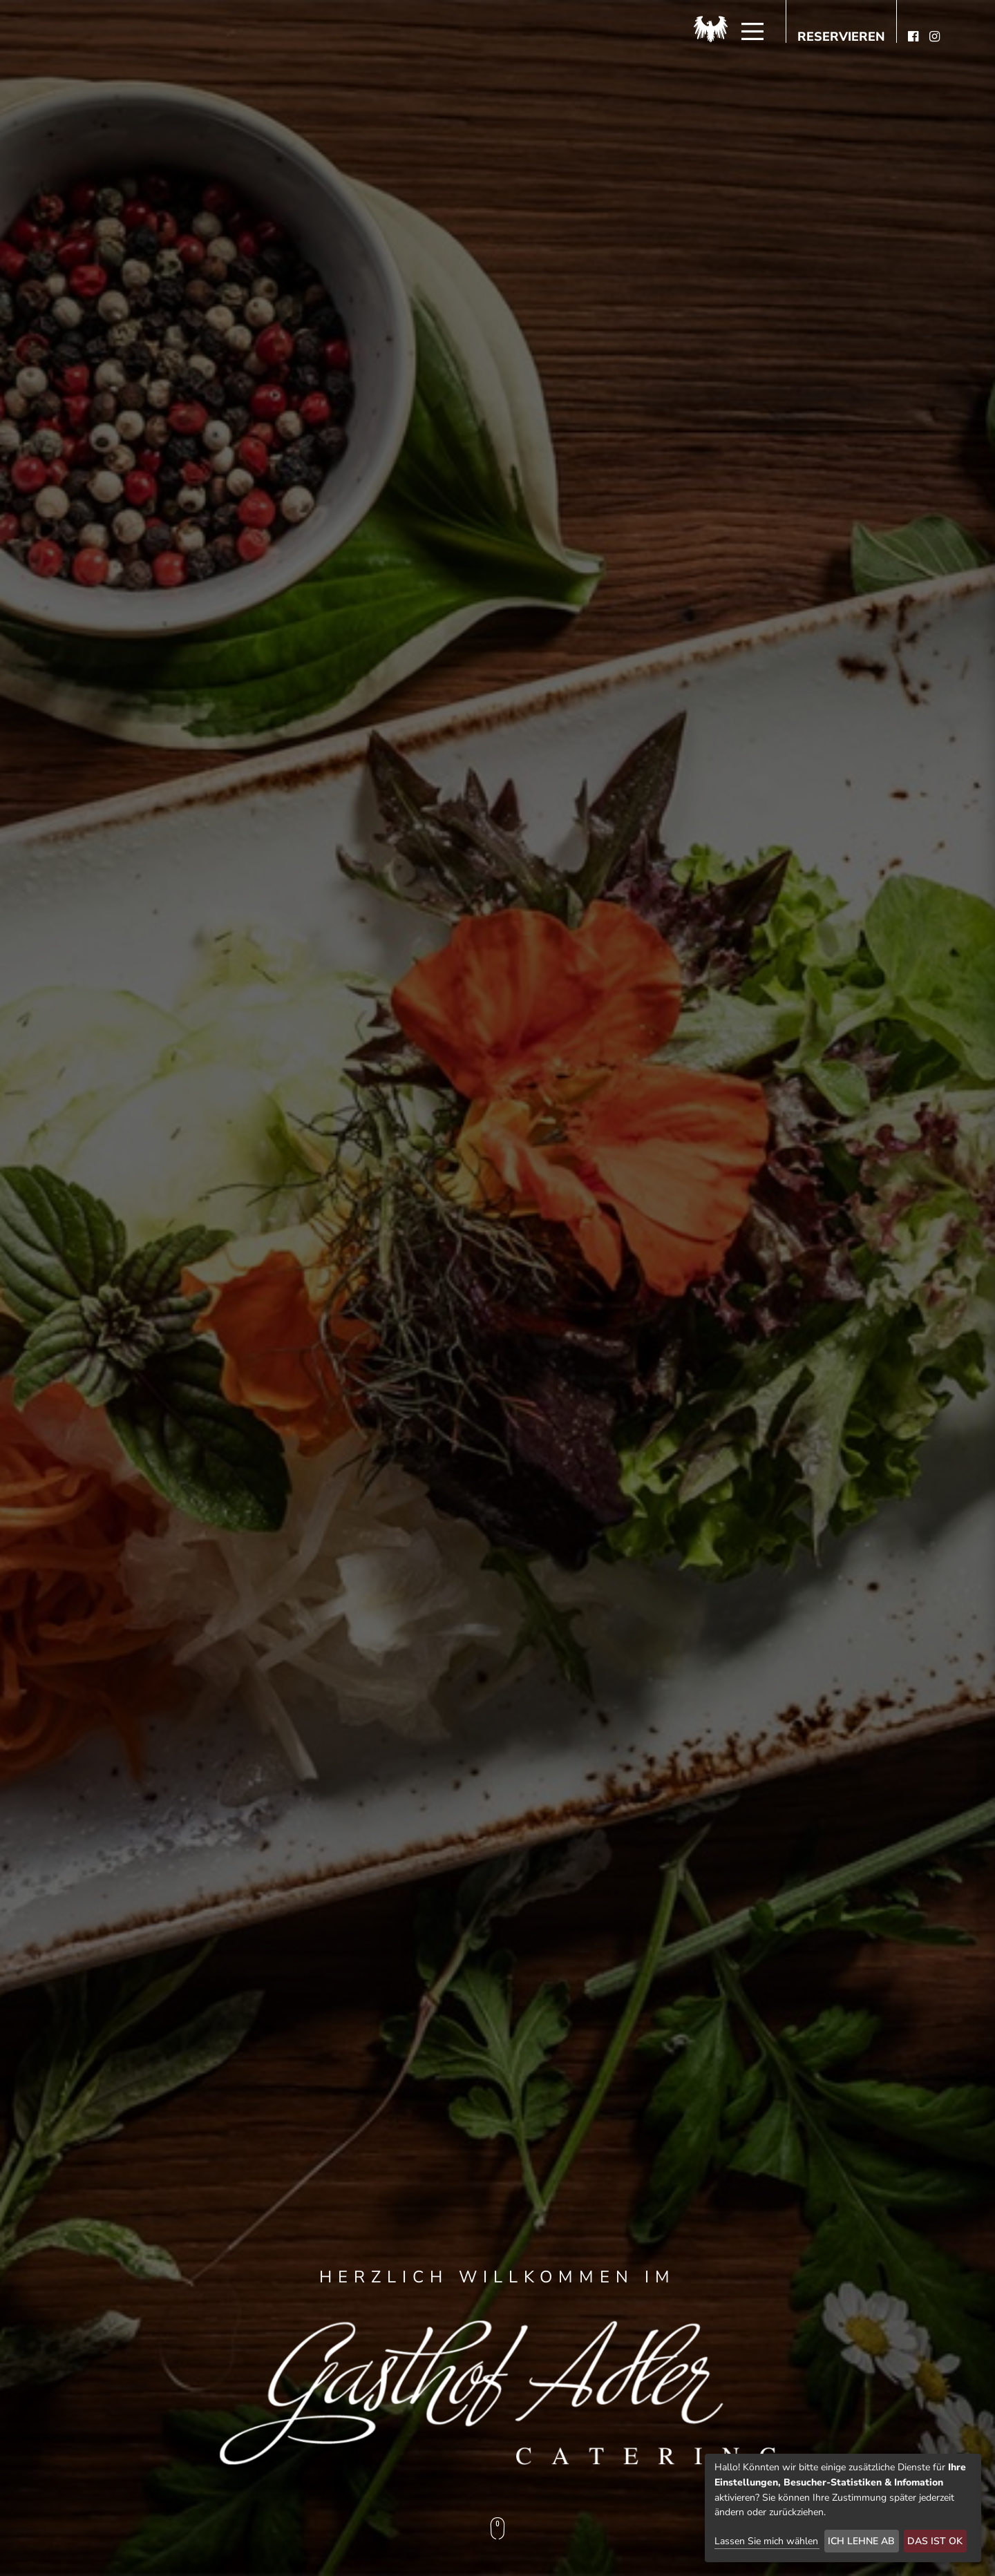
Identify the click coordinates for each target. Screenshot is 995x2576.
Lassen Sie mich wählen (766, 2541)
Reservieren (841, 36)
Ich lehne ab (861, 2541)
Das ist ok (935, 2541)
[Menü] (752, 32)
